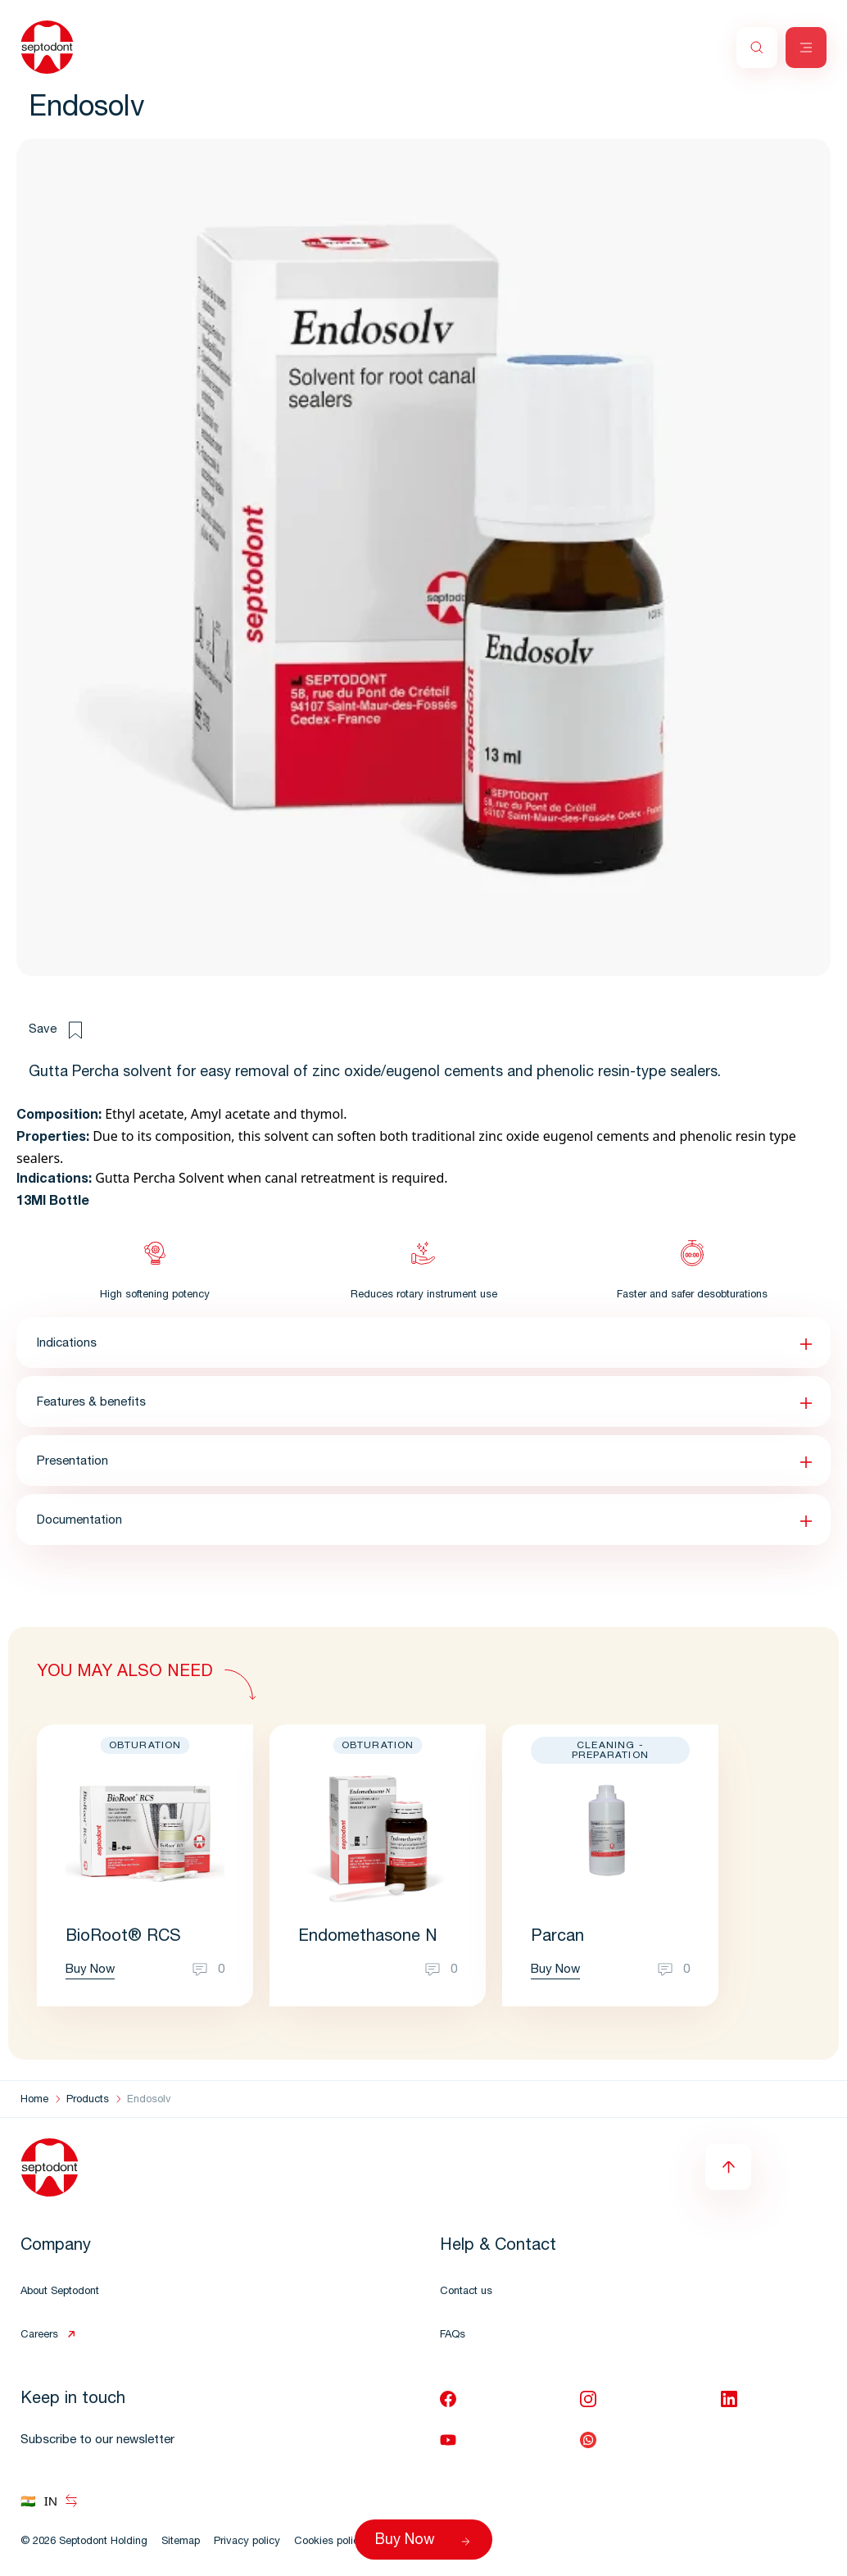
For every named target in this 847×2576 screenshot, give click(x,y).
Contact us (466, 2292)
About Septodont (59, 2292)
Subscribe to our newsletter (97, 2440)
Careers (39, 2335)
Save (55, 1030)
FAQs (452, 2335)
